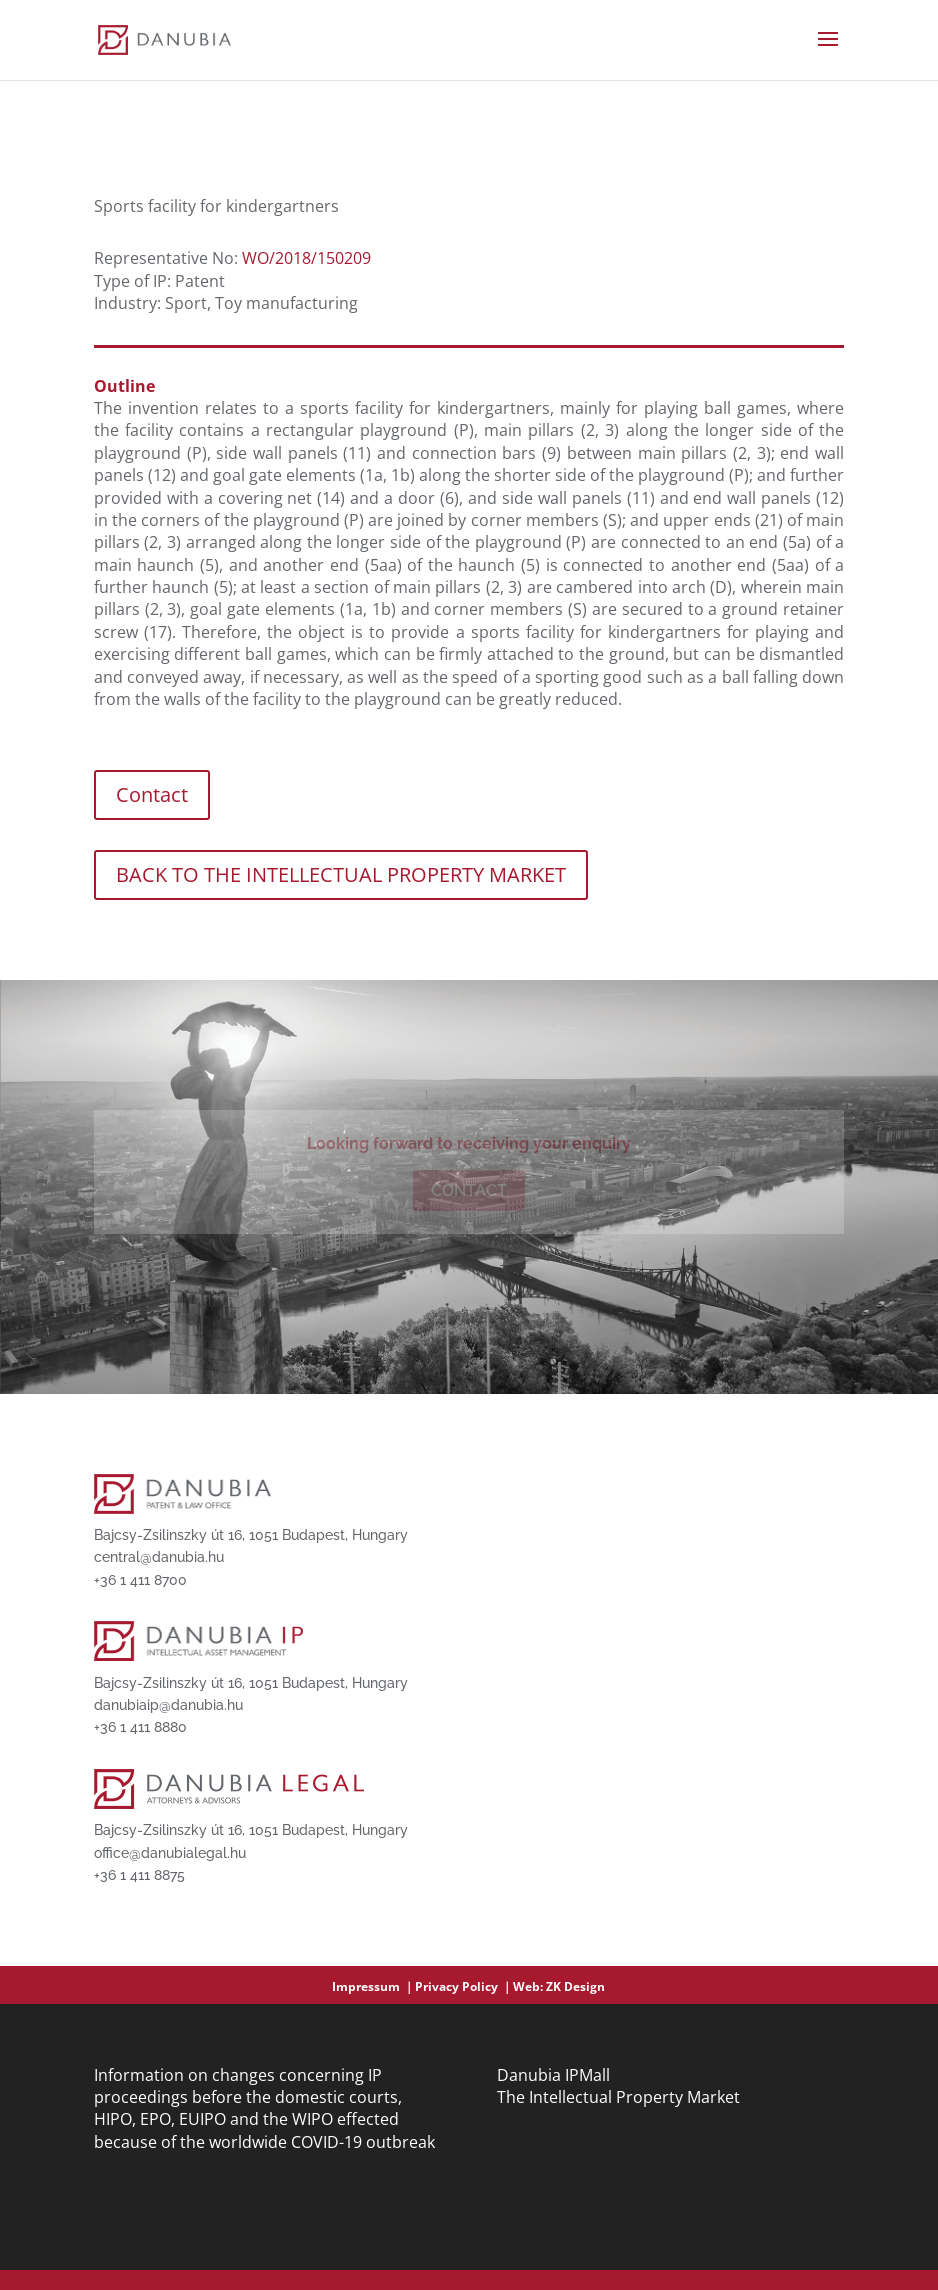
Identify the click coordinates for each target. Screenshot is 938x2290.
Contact (152, 794)
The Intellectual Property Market (618, 2097)
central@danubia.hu (159, 1557)
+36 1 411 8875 (139, 1875)
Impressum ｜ (373, 1986)
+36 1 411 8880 (140, 1727)
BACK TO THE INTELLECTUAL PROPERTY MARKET (341, 874)
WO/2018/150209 (306, 258)
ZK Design (575, 1986)
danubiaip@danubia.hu (168, 1705)
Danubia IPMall (553, 2075)
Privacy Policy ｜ (464, 1986)
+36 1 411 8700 (140, 1580)
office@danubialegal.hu (170, 1853)
